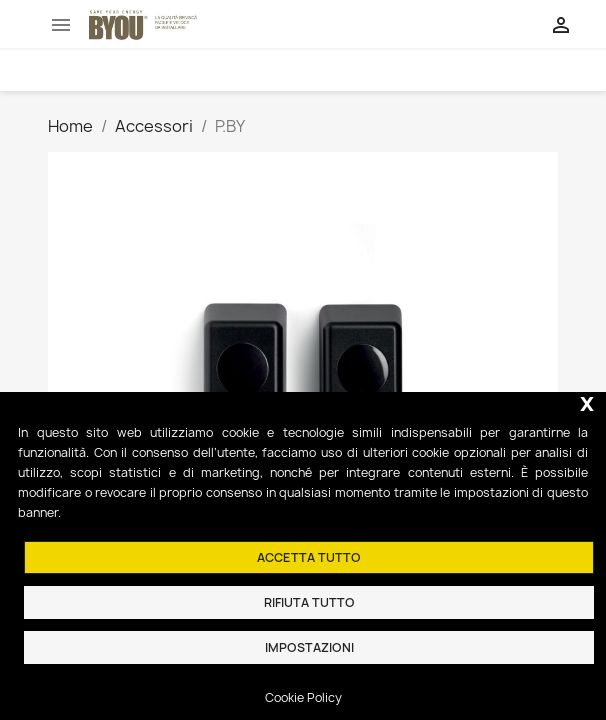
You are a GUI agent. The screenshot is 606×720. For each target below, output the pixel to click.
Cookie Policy (303, 697)
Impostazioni (309, 647)
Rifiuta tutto (309, 602)
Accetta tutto (309, 557)
